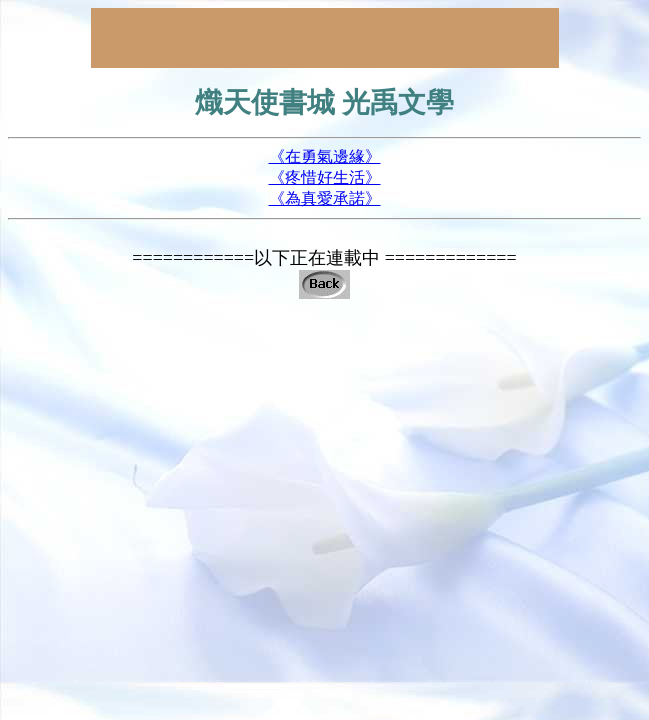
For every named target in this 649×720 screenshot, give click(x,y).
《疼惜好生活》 (325, 177)
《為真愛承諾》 (325, 198)
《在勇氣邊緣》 (325, 156)
